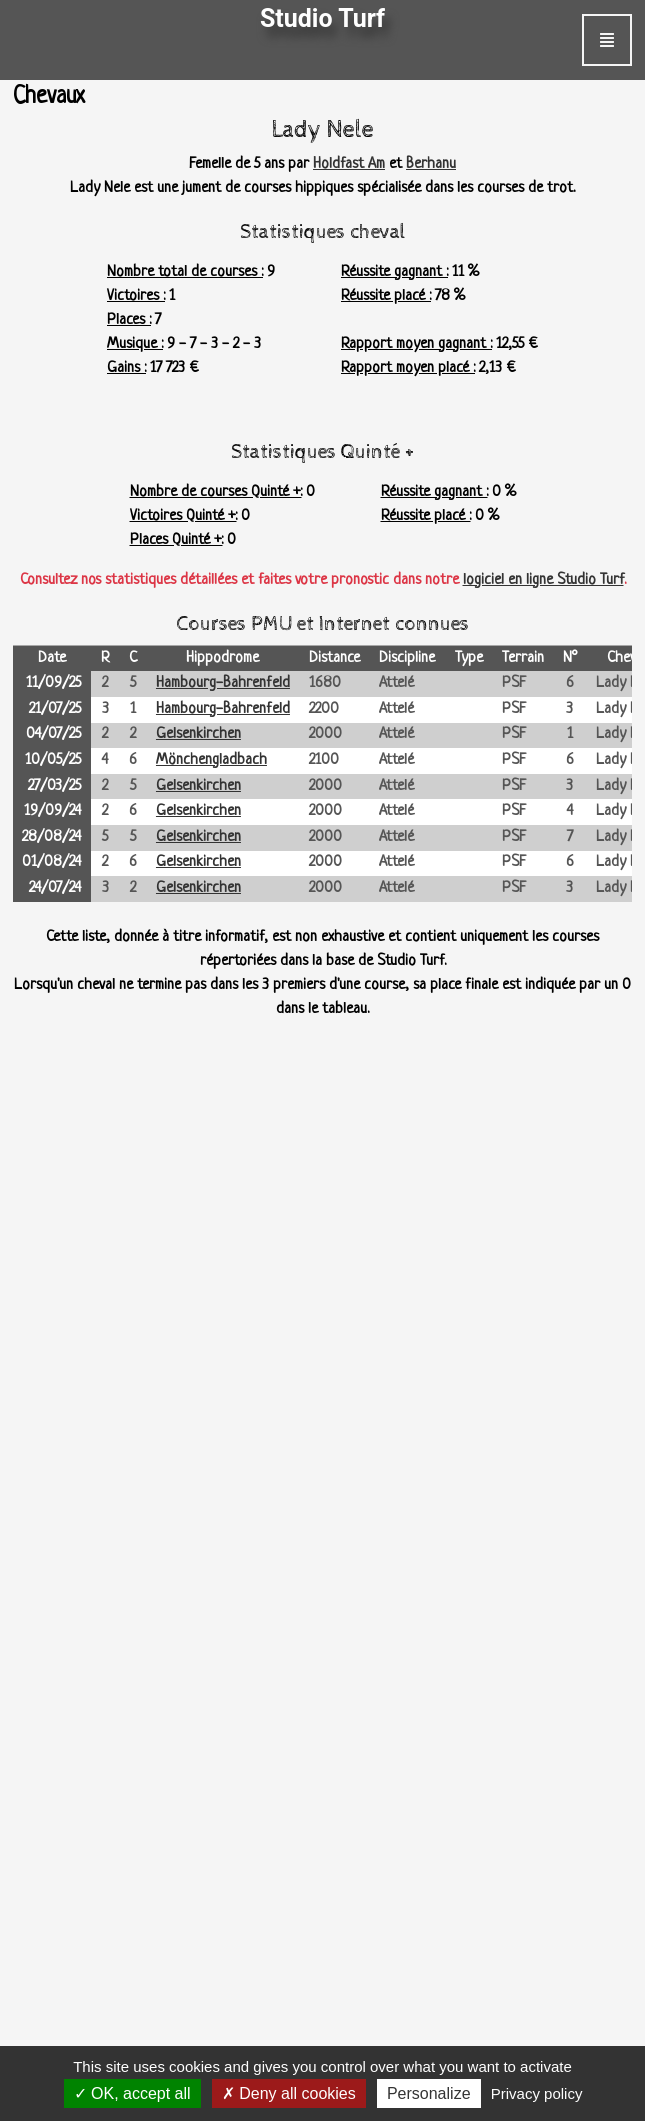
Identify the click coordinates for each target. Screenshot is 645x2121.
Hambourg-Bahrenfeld (223, 683)
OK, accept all (132, 2093)
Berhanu (431, 164)
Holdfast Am (349, 164)
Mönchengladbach (211, 760)
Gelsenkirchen (198, 734)
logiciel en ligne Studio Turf (543, 580)
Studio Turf (322, 18)
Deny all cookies (289, 2093)
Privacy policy (537, 2093)
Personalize (429, 2093)
